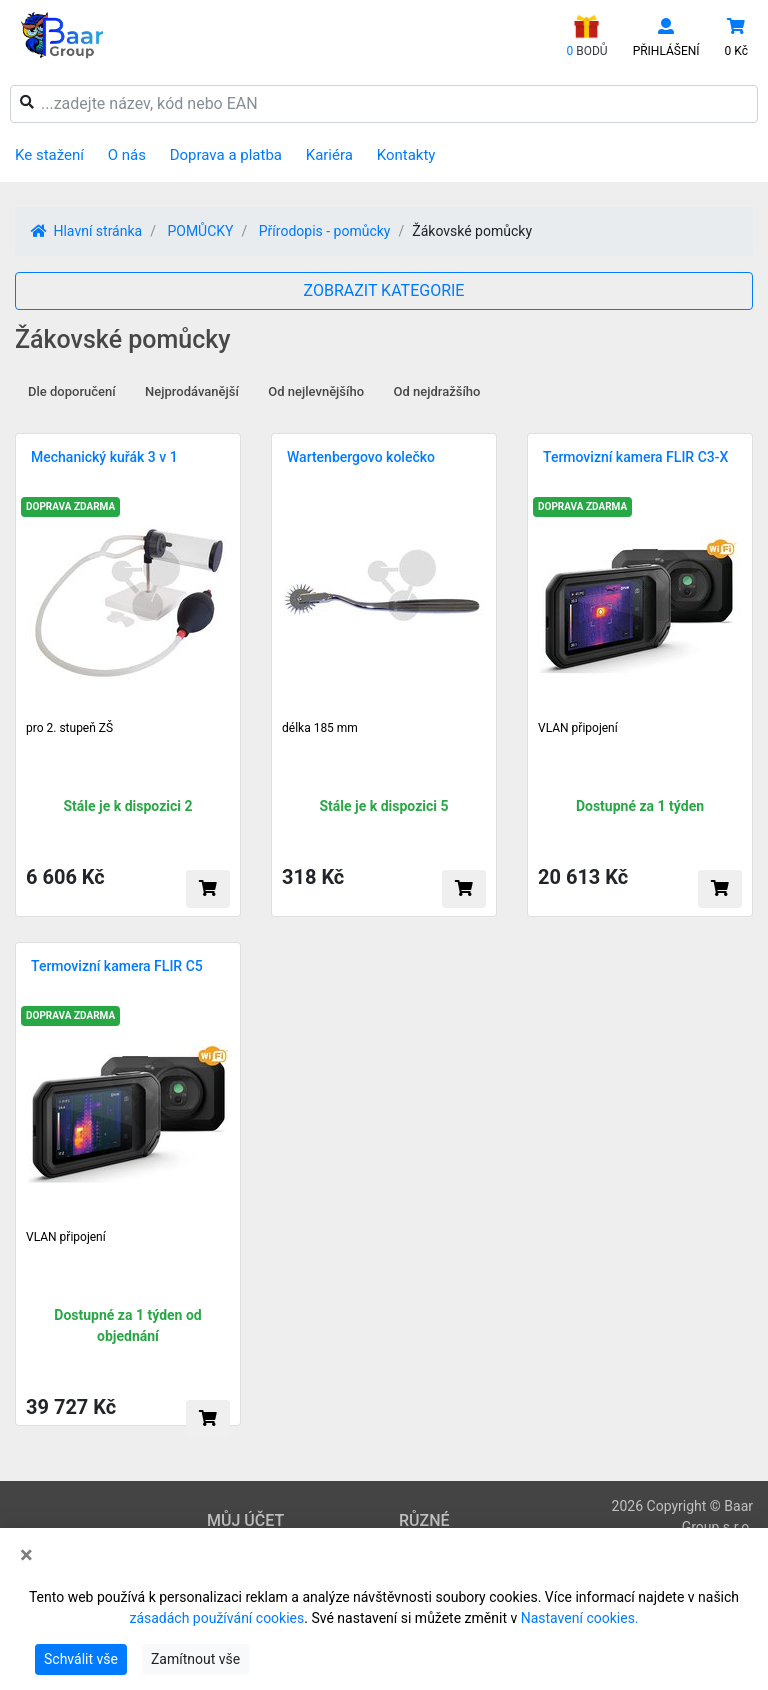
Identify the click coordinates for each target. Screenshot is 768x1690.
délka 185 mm (320, 728)
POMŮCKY (200, 231)
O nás (127, 155)
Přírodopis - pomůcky (325, 231)
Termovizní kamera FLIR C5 (117, 966)
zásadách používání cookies (216, 1618)
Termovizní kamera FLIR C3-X (635, 457)
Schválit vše (81, 1659)
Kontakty (406, 155)
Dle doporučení (72, 391)
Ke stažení (49, 155)
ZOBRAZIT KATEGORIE (384, 290)
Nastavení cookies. (580, 1618)
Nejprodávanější (192, 391)
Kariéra (329, 155)
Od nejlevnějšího (316, 391)
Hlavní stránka (86, 231)
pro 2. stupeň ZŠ (69, 728)
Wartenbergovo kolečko (361, 457)
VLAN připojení (578, 728)
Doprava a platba (226, 155)
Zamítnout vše (195, 1659)
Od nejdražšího (437, 391)
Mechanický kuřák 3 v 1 (104, 457)
